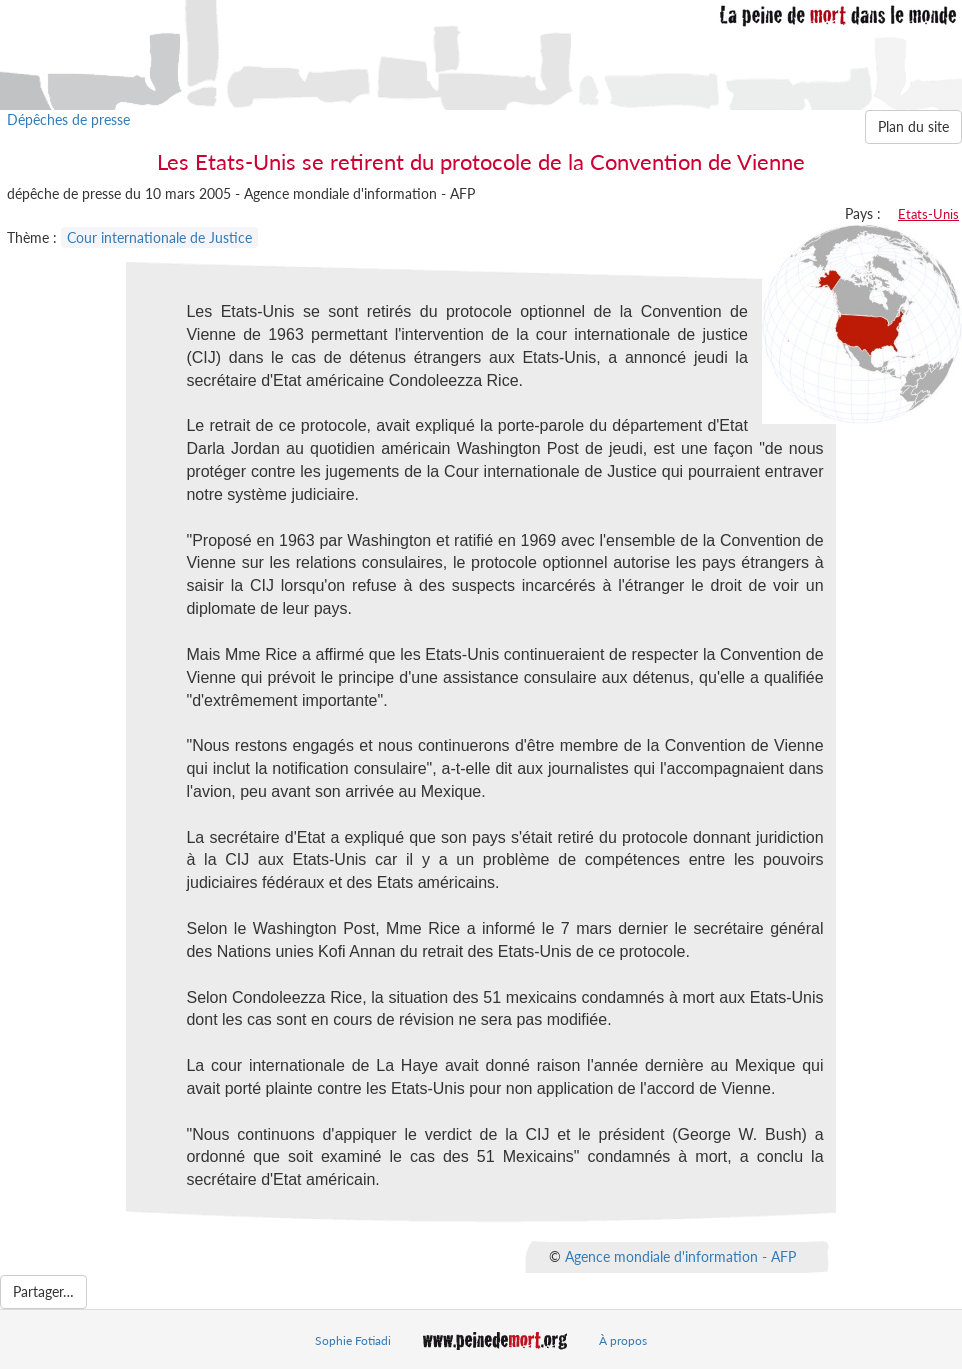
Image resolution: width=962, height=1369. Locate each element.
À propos (623, 1340)
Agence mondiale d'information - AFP (680, 1256)
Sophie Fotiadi (353, 1340)
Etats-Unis (928, 214)
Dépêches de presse (68, 119)
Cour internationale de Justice (159, 237)
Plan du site (913, 126)
